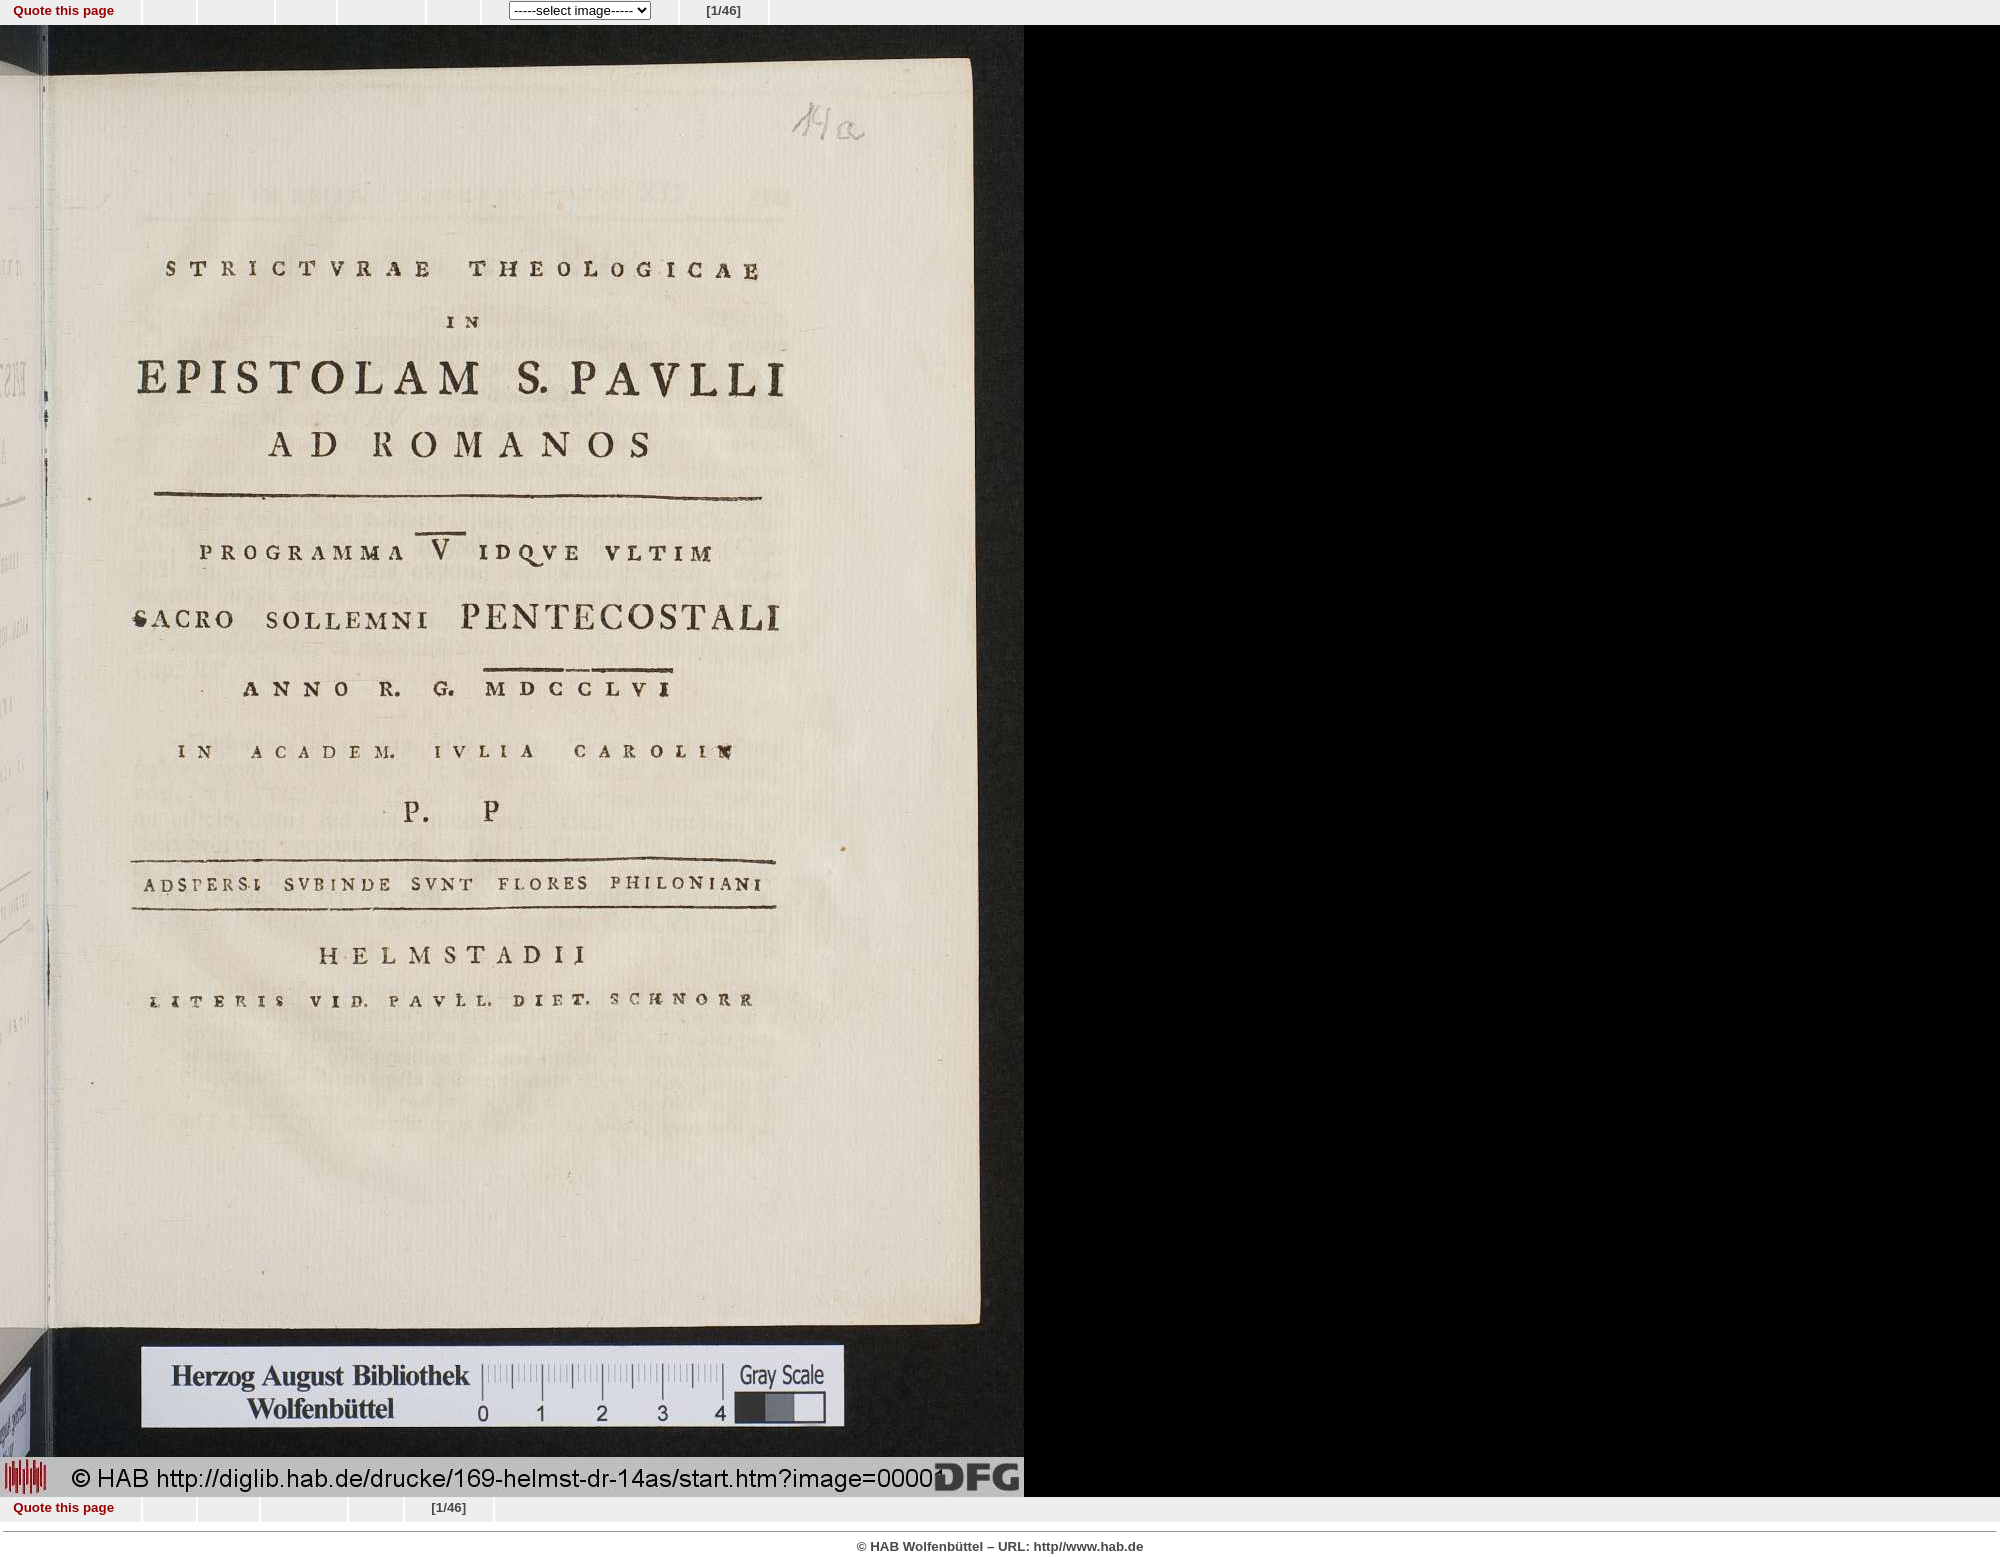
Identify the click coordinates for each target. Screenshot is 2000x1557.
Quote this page (63, 10)
